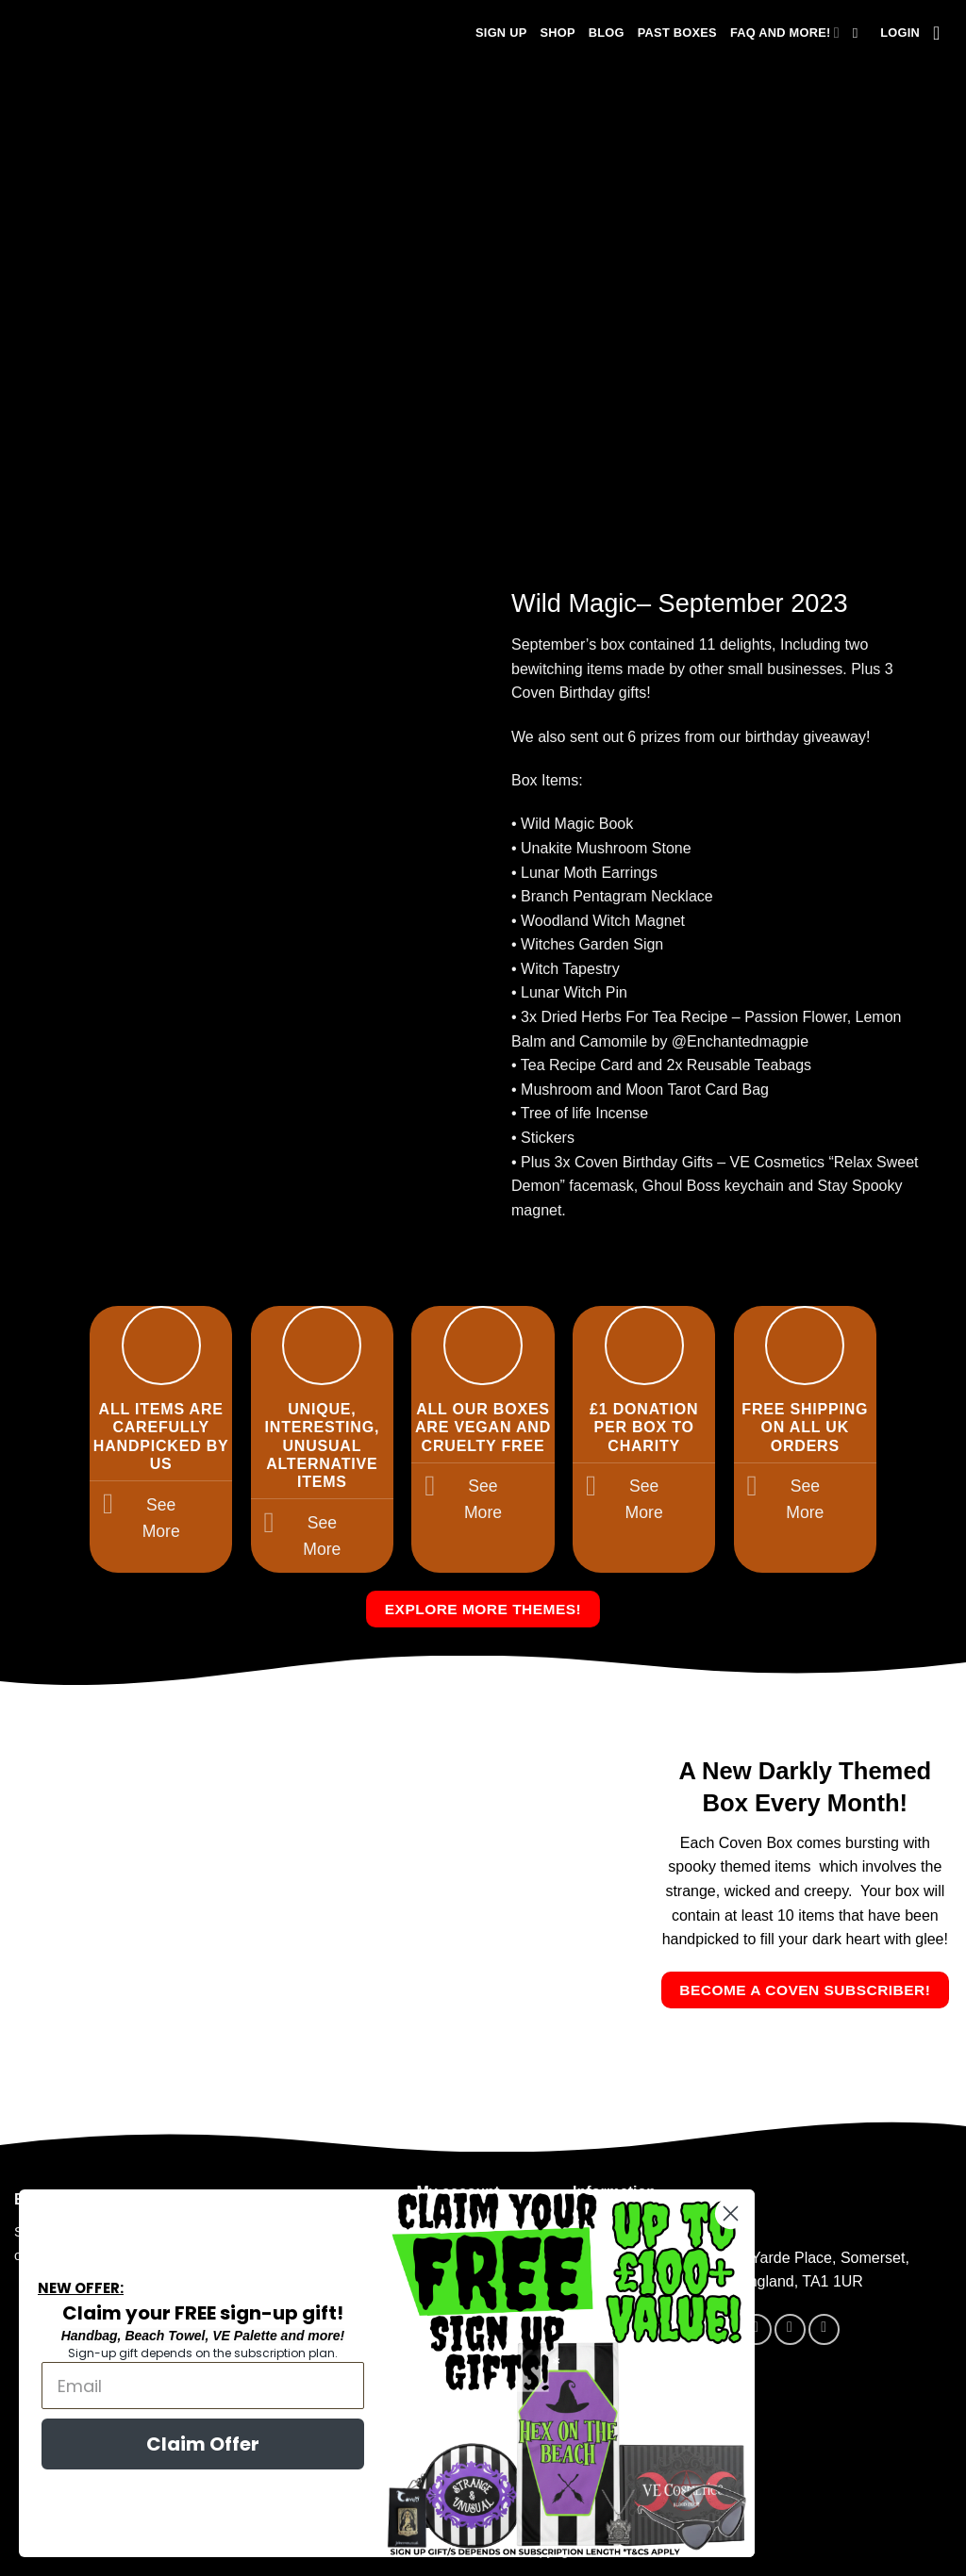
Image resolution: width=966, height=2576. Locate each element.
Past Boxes (677, 32)
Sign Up (500, 32)
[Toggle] (108, 1506)
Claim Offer (180, 2444)
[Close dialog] (707, 2213)
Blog (607, 32)
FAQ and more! (785, 32)
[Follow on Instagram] (790, 2329)
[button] (900, 33)
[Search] (860, 33)
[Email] (180, 2385)
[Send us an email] (824, 2329)
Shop (557, 32)
